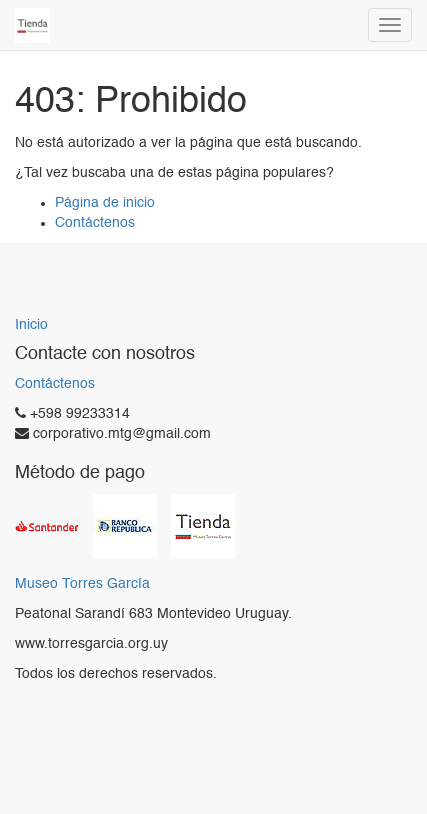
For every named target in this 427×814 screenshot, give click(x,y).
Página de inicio (105, 203)
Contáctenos (95, 223)
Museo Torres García (82, 584)
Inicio (31, 325)
